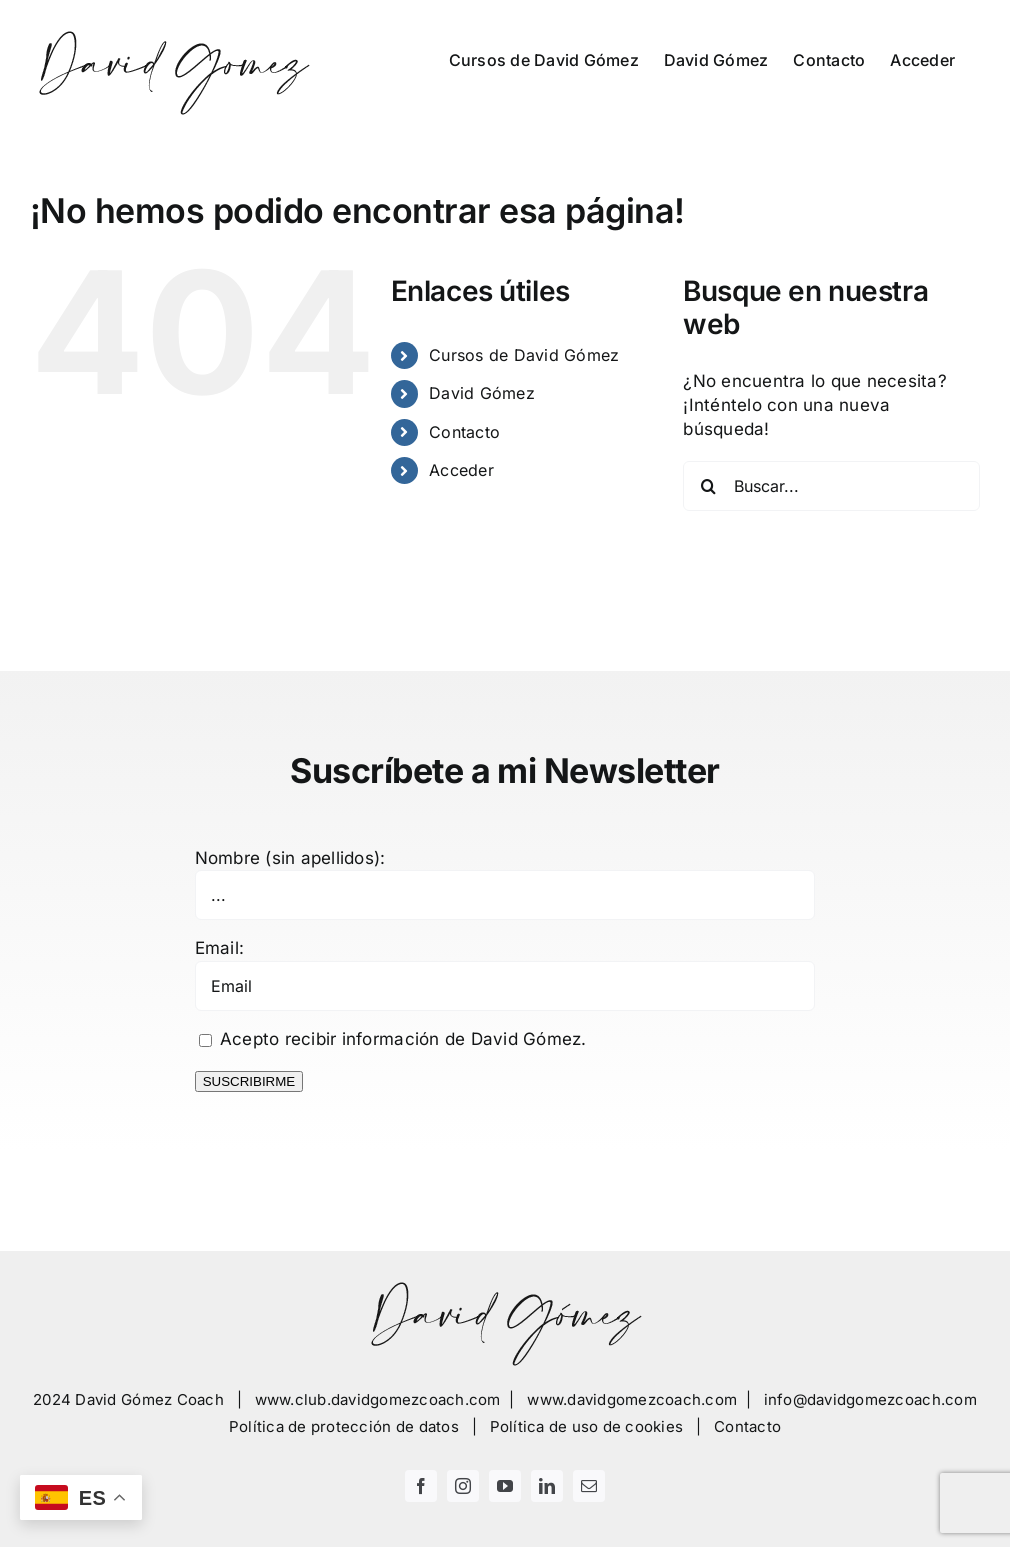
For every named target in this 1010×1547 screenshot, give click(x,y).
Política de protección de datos (344, 1426)
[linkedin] (547, 1486)
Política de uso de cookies (587, 1426)
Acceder (461, 470)
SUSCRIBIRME (249, 1081)
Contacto (464, 432)
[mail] (589, 1486)
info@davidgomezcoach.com (870, 1399)
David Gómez (482, 393)
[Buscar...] (831, 486)
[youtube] (505, 1486)
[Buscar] (708, 486)
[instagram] (463, 1486)
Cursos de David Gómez (524, 355)
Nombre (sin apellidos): (290, 858)
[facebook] (421, 1486)
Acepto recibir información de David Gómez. (393, 1039)
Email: (220, 948)
